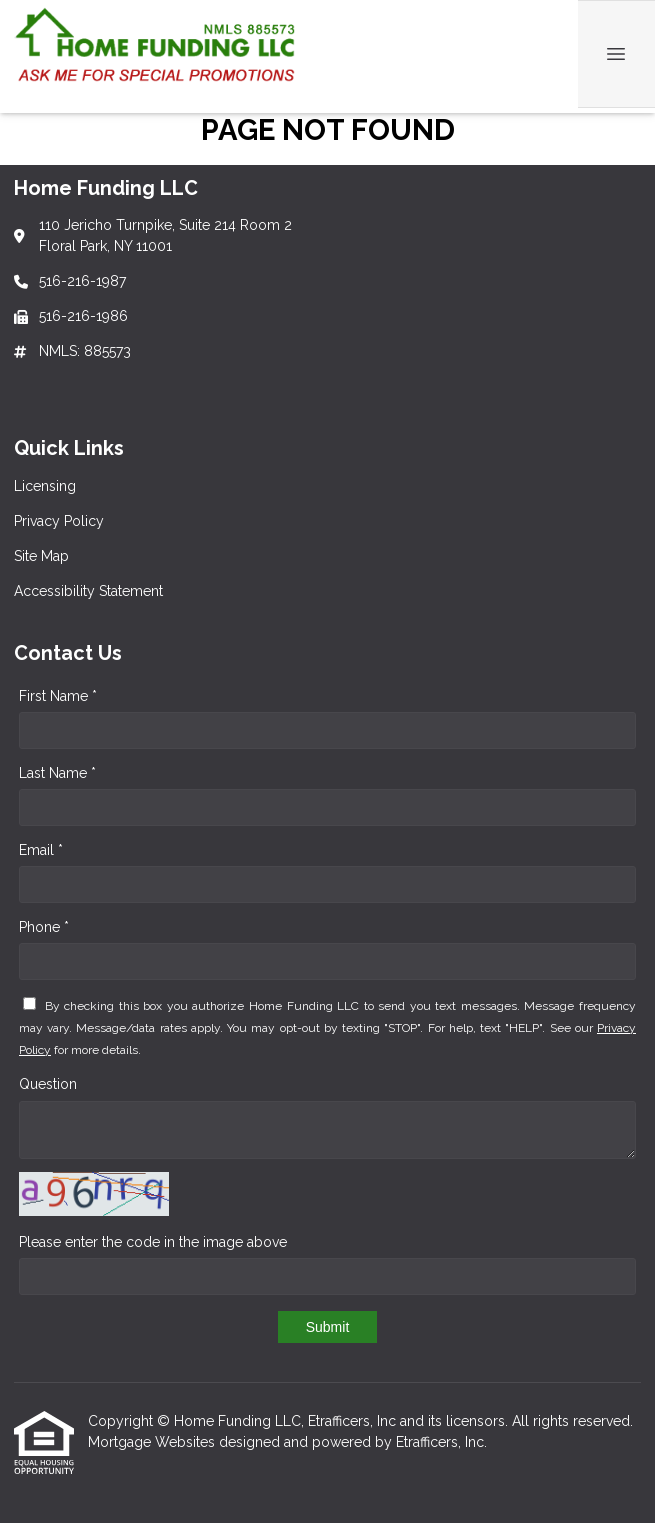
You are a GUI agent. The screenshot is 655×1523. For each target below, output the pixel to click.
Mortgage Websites (153, 1442)
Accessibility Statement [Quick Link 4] (88, 591)
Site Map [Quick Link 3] (41, 556)
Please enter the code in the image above (153, 1242)
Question (48, 1084)
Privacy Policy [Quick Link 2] (59, 521)
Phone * (44, 927)
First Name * (58, 696)
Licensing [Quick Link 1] (45, 486)
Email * (41, 850)
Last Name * (57, 773)
